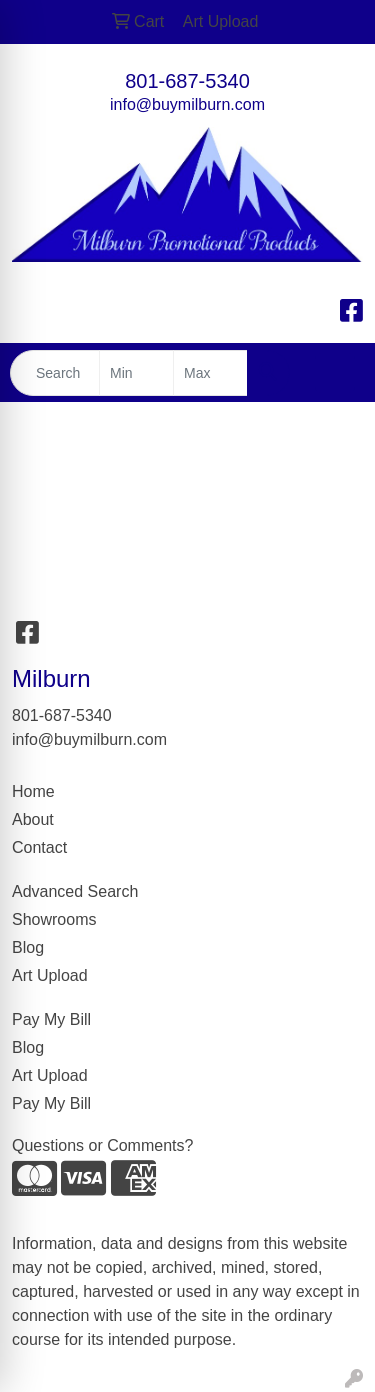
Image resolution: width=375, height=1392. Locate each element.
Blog (28, 947)
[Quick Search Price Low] (136, 373)
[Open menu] (335, 373)
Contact (39, 847)
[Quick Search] (55, 373)
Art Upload (50, 975)
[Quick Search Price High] (210, 373)
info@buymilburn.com (187, 104)
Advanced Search (75, 891)
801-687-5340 (187, 81)
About (33, 819)
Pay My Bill (51, 1019)
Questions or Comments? (102, 1145)
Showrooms (54, 919)
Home (33, 791)
